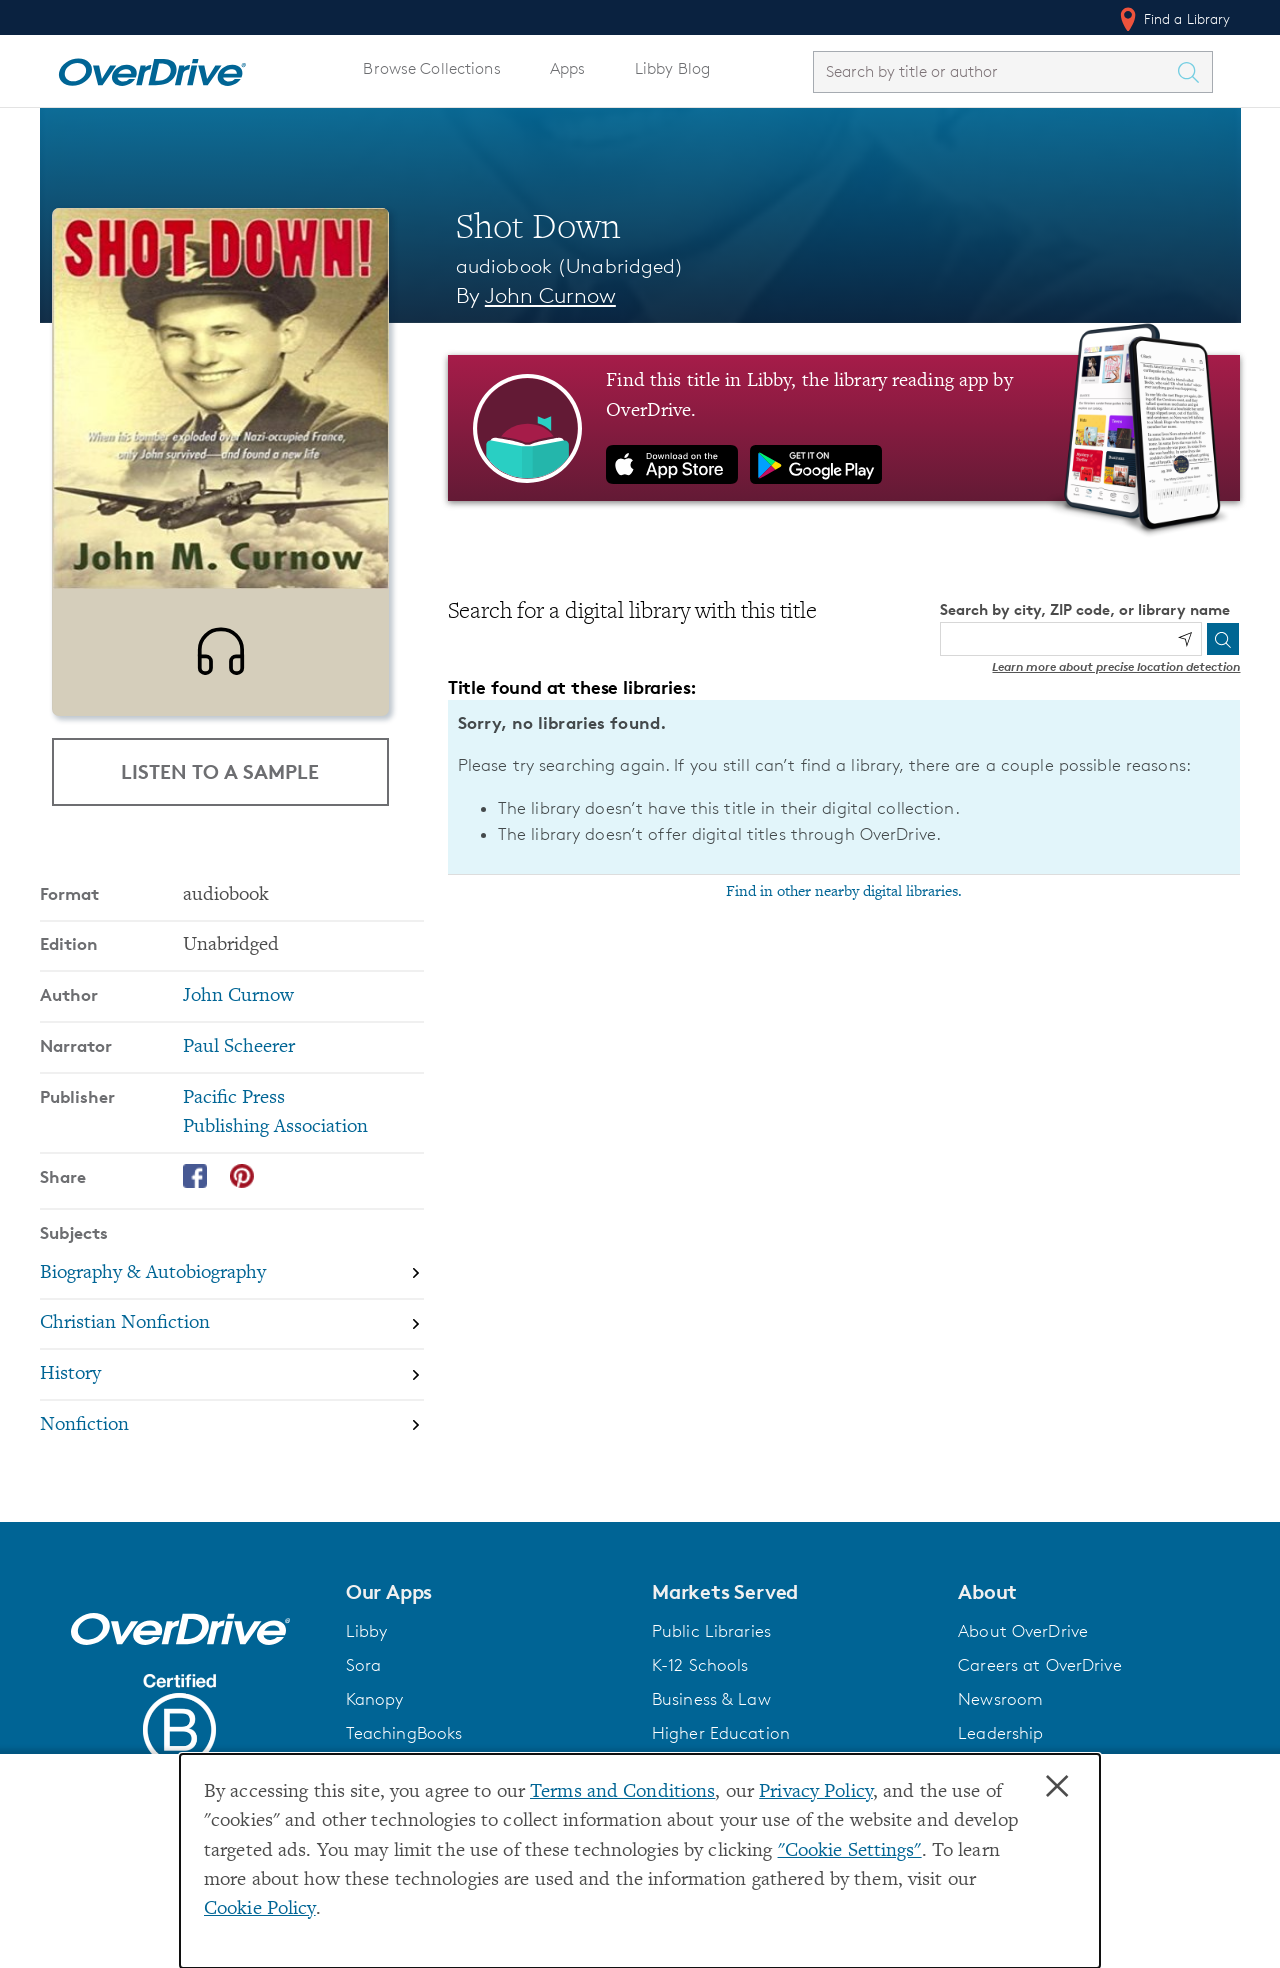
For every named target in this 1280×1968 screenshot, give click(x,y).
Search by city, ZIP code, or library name (1085, 609)
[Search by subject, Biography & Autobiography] (232, 1286)
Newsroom (1000, 1712)
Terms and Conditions (622, 1792)
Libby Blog (672, 68)
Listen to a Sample (220, 771)
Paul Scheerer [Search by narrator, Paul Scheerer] (239, 1060)
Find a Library (1173, 19)
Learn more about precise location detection (1116, 666)
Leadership (1000, 1746)
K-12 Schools (700, 1678)
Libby (367, 1644)
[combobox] (995, 71)
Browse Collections (431, 68)
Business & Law (711, 1712)
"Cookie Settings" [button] (850, 1851)
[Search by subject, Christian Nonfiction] (232, 1337)
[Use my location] (1185, 639)
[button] (487, 1605)
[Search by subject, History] (232, 1387)
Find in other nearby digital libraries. (844, 892)
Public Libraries (711, 1644)
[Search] (1223, 639)
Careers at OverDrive (1039, 1678)
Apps (568, 68)
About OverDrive (1023, 1644)
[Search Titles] (1194, 72)
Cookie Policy (260, 1909)
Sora (364, 1678)
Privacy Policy (816, 1792)
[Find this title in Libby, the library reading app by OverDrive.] (844, 428)
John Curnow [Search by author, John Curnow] (550, 295)
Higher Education (721, 1746)
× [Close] (1057, 1787)
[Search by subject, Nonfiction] (232, 1438)
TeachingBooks (404, 1746)
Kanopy (375, 1712)
